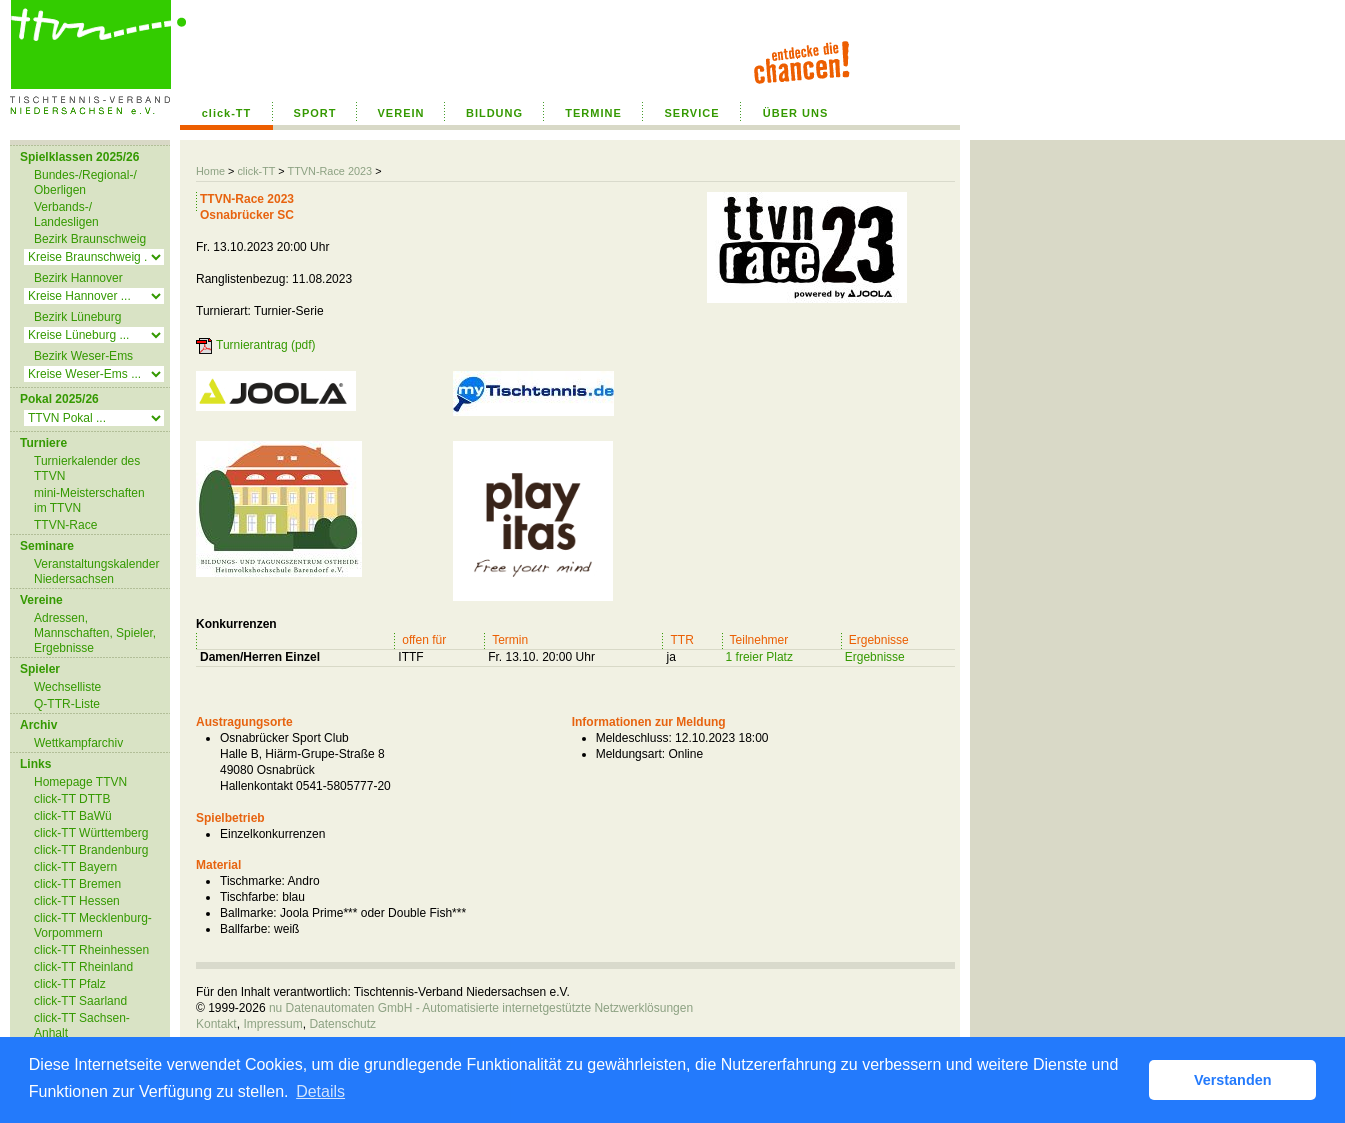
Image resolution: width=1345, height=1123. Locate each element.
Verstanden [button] (1233, 1080)
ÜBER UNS (795, 113)
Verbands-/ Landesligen (66, 214)
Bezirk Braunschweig (90, 239)
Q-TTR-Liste (67, 704)
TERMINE (593, 113)
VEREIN (401, 113)
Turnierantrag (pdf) (266, 345)
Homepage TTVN (80, 782)
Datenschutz (342, 1024)
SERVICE (691, 113)
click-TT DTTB (72, 799)
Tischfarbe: (249, 897)
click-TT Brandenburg (91, 850)
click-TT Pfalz (70, 984)
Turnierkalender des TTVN (87, 468)
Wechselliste (67, 687)
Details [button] (320, 1091)
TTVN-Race (65, 525)
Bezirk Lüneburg (77, 317)
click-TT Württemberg (91, 833)
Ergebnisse (875, 657)
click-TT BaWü (73, 816)
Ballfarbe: (245, 929)
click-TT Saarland (80, 1001)
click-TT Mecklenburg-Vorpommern (93, 925)
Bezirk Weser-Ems (83, 356)
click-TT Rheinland (83, 967)
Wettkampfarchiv (78, 743)
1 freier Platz (759, 657)
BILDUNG (494, 113)
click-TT (227, 113)
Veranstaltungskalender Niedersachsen (96, 571)
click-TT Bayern (75, 867)
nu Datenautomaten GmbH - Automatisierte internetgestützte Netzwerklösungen (481, 1008)
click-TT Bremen (77, 884)
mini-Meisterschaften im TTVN (89, 500)
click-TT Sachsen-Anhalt (82, 1025)
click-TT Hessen (77, 901)
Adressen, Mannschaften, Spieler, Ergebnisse (95, 633)
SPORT (315, 113)
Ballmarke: (248, 913)
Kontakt (216, 1024)
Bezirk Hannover (78, 278)
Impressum (272, 1024)
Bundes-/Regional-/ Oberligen (85, 182)
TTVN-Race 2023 (329, 171)
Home (210, 171)
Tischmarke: (252, 881)
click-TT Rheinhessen (91, 950)
